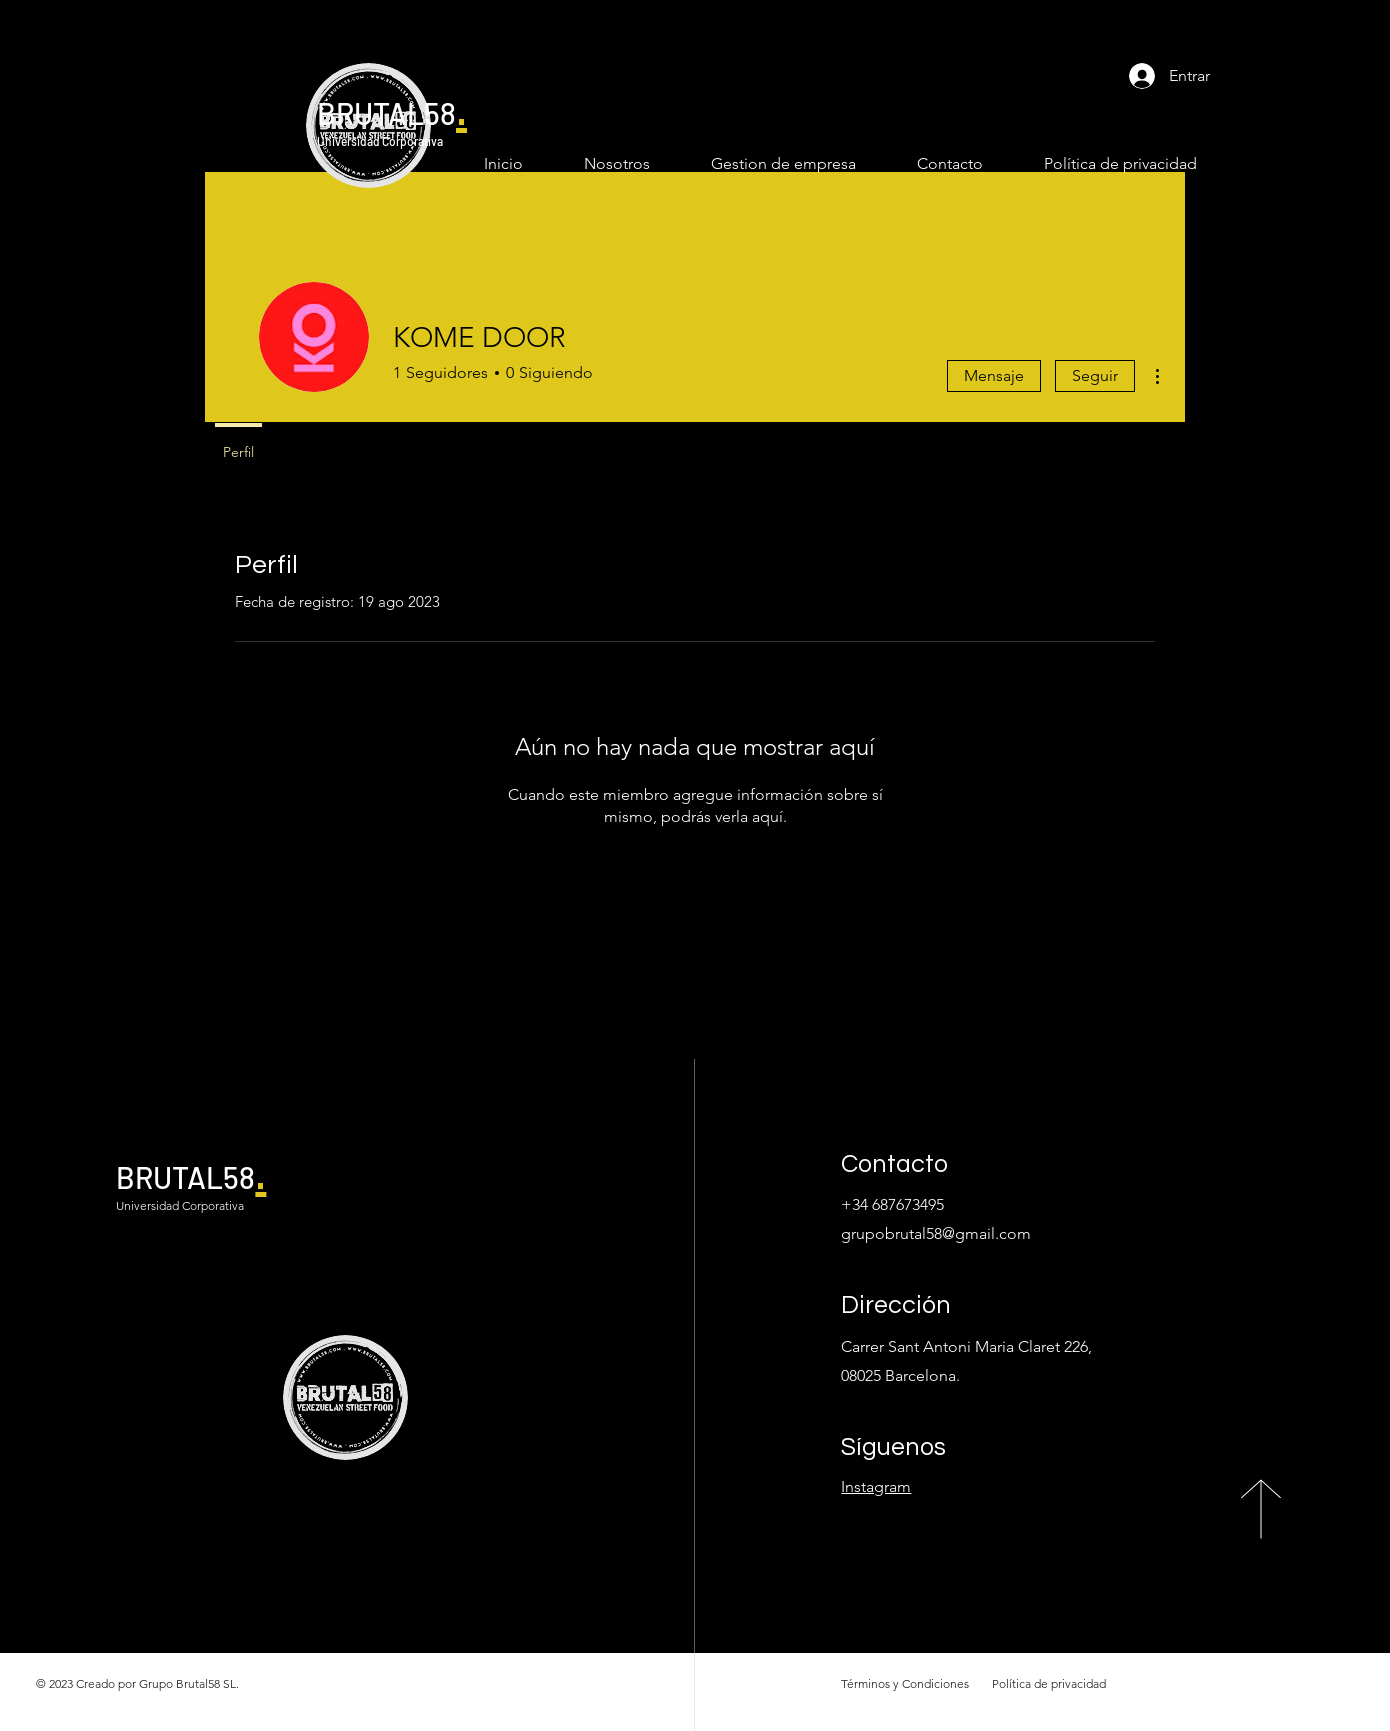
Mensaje (994, 375)
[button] (768, 163)
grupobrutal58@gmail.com (936, 1233)
